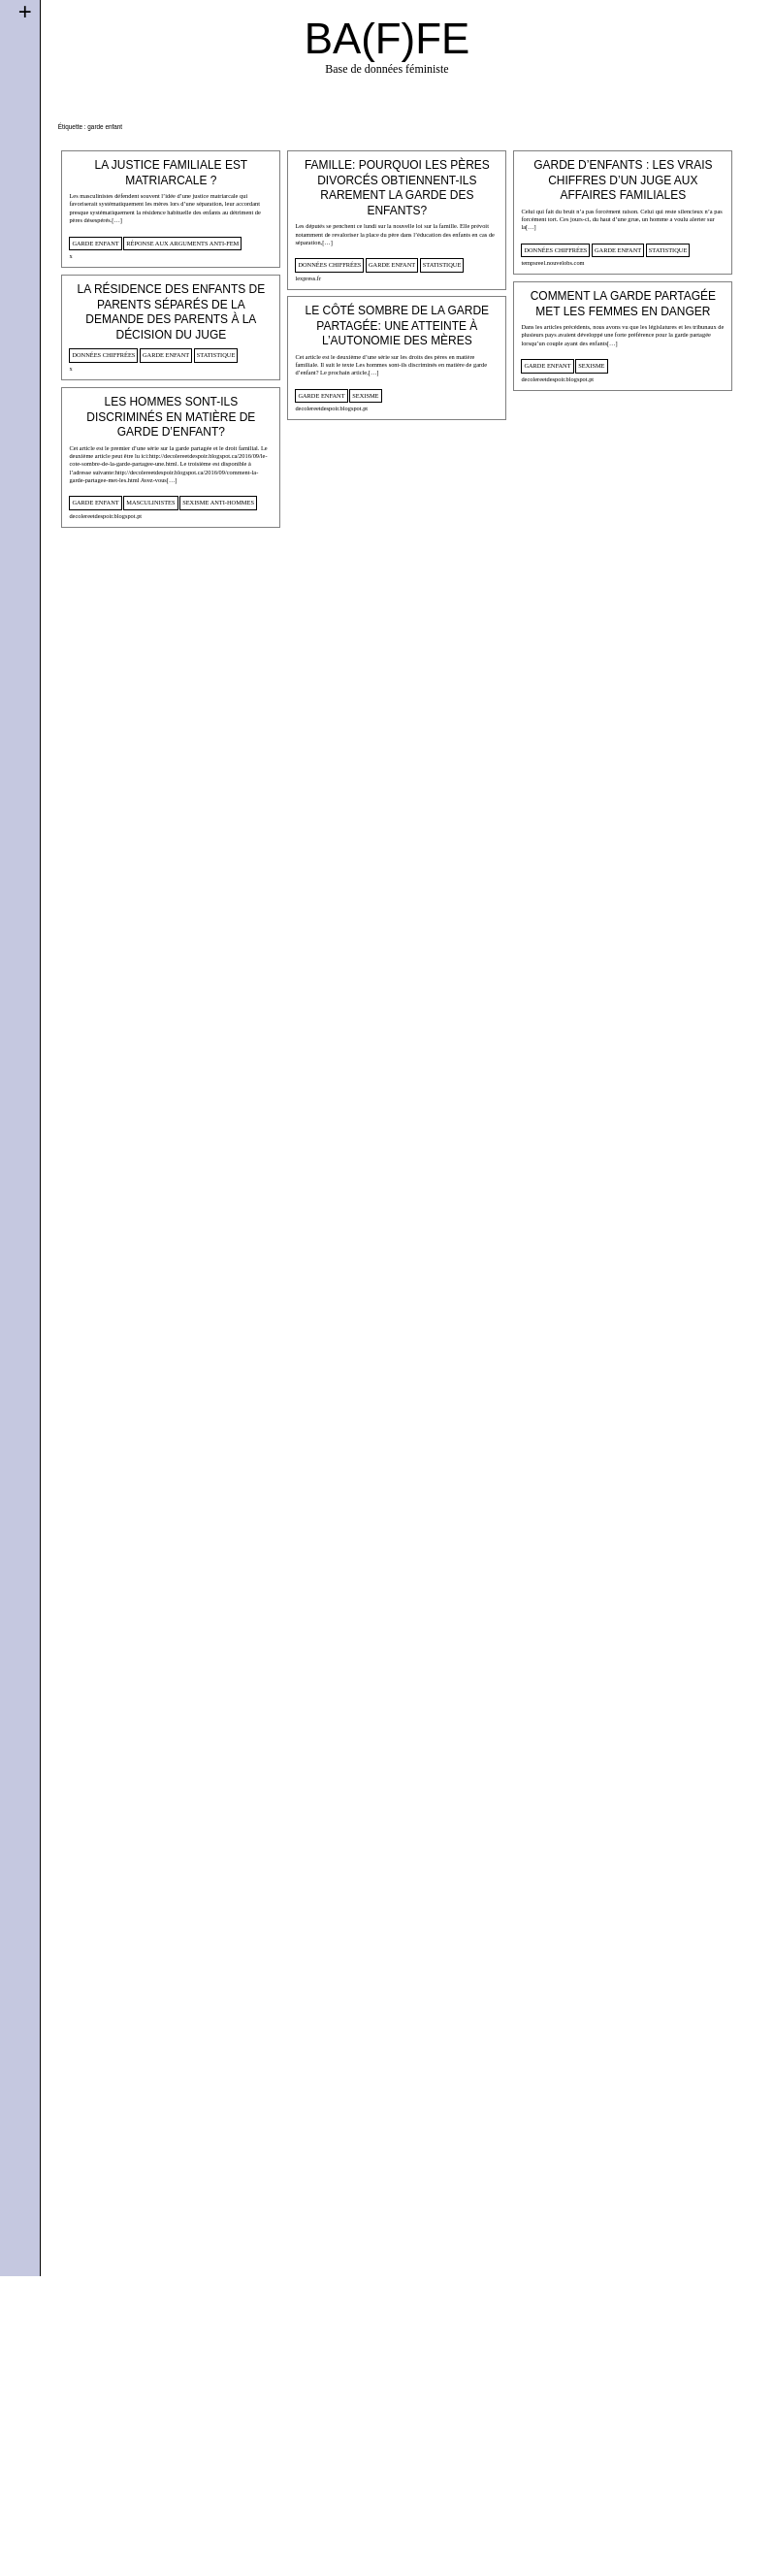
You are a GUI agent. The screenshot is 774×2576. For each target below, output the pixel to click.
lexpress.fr (263, 344)
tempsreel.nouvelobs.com (463, 400)
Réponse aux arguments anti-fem (182, 243)
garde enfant (95, 243)
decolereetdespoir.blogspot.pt (468, 586)
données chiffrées (284, 331)
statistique (397, 331)
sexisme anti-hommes (218, 820)
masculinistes (150, 820)
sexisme (502, 573)
